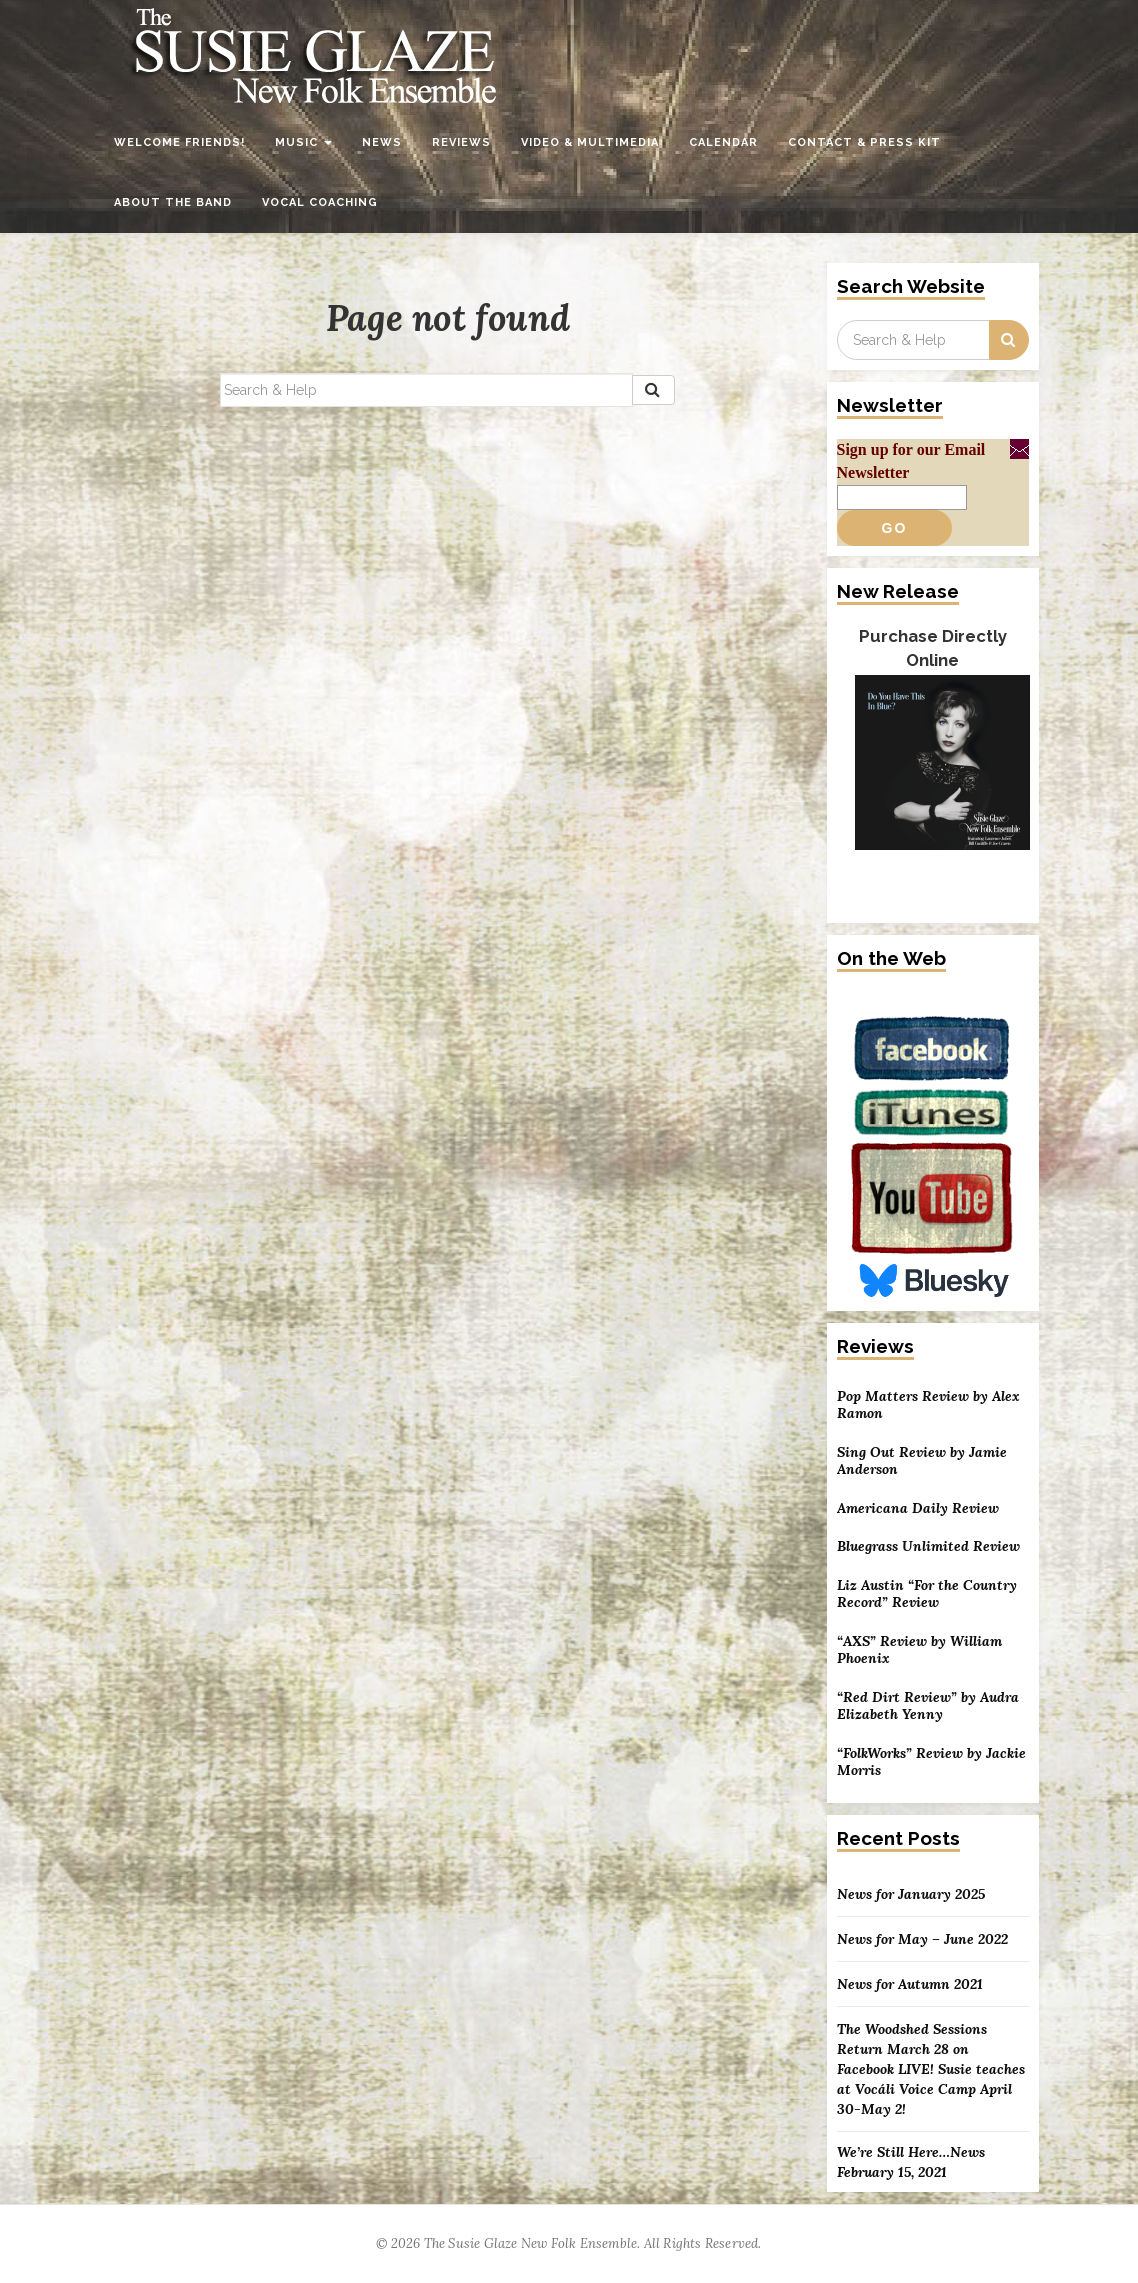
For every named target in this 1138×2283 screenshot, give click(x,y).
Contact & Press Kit (864, 142)
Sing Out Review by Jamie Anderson (922, 1461)
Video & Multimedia (590, 142)
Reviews (461, 142)
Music (303, 142)
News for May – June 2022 (922, 1939)
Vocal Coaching (320, 202)
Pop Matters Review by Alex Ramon (928, 1405)
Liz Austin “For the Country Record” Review (927, 1594)
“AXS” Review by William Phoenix (919, 1650)
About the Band (173, 202)
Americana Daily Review (918, 1508)
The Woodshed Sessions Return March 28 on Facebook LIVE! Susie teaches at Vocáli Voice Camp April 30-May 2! (931, 2069)
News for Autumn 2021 (910, 1984)
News (382, 142)
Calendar (723, 142)
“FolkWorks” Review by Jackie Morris (931, 1762)
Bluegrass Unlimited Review (928, 1546)
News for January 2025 (911, 1894)
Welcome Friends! (179, 142)
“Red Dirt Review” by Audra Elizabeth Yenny (928, 1706)
